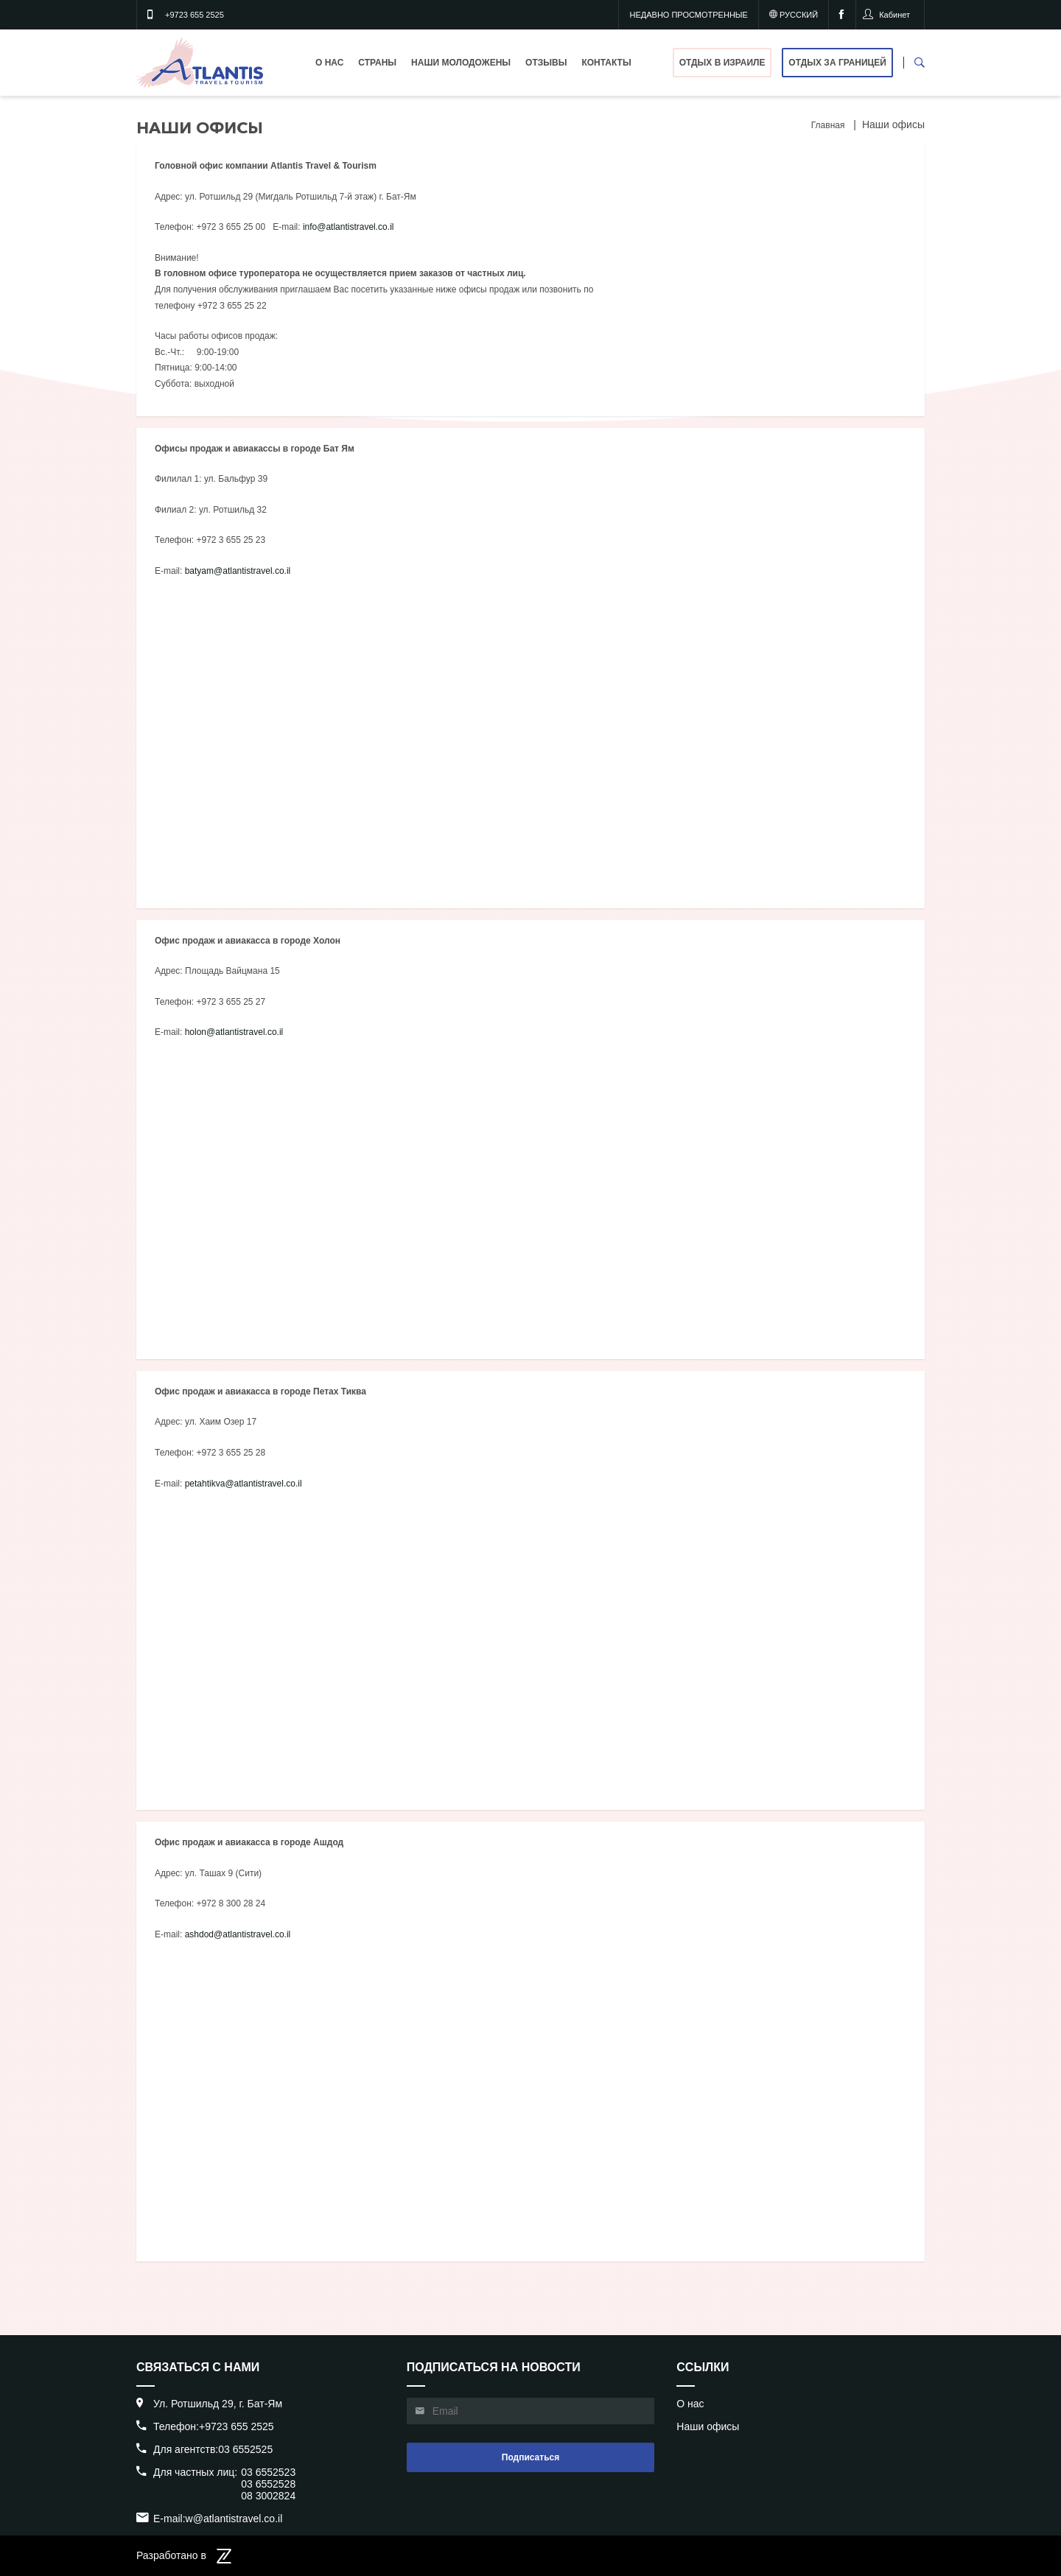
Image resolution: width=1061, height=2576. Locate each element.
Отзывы (546, 62)
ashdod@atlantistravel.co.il (238, 1934)
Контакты (606, 62)
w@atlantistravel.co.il (234, 2518)
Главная (828, 125)
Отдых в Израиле (722, 62)
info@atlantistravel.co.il (348, 227)
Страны (377, 62)
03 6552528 (268, 2484)
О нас (329, 62)
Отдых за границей (837, 62)
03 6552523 (268, 2472)
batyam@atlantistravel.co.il (238, 571)
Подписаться (530, 2457)
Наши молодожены (461, 62)
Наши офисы (707, 2426)
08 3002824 (268, 2496)
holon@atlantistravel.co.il (234, 1032)
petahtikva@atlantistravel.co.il (243, 1483)
